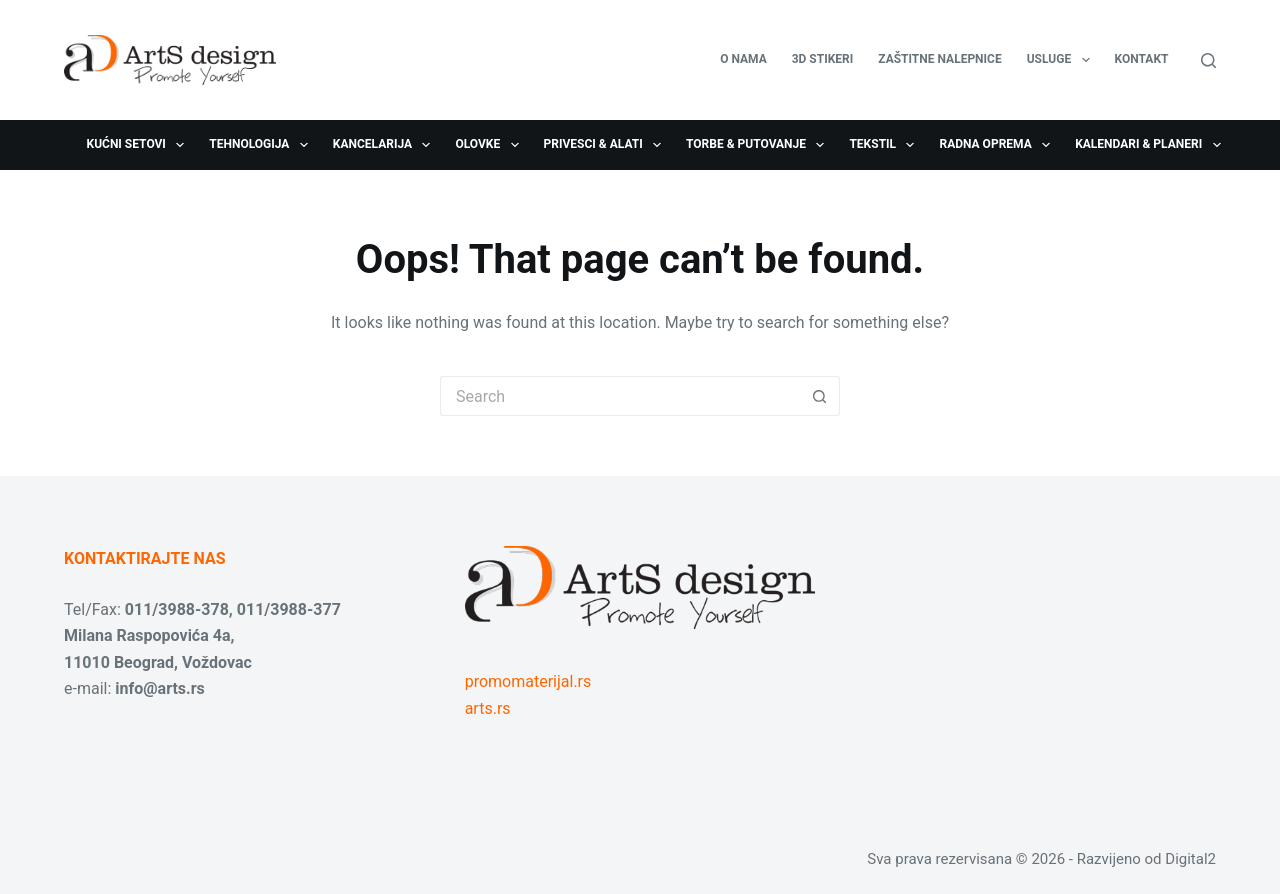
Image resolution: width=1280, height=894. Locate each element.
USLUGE (1062, 60)
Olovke (490, 145)
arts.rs (488, 708)
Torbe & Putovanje (759, 145)
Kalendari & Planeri (1151, 145)
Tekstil (885, 145)
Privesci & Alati (606, 145)
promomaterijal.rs (528, 681)
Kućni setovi (140, 145)
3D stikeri (823, 59)
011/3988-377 (289, 609)
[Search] (1208, 60)
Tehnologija (262, 145)
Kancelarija (386, 145)
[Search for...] (620, 396)
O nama (743, 59)
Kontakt (1142, 59)
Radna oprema (998, 145)
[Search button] (820, 396)
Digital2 (1190, 859)
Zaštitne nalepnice (939, 59)
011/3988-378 (177, 609)
